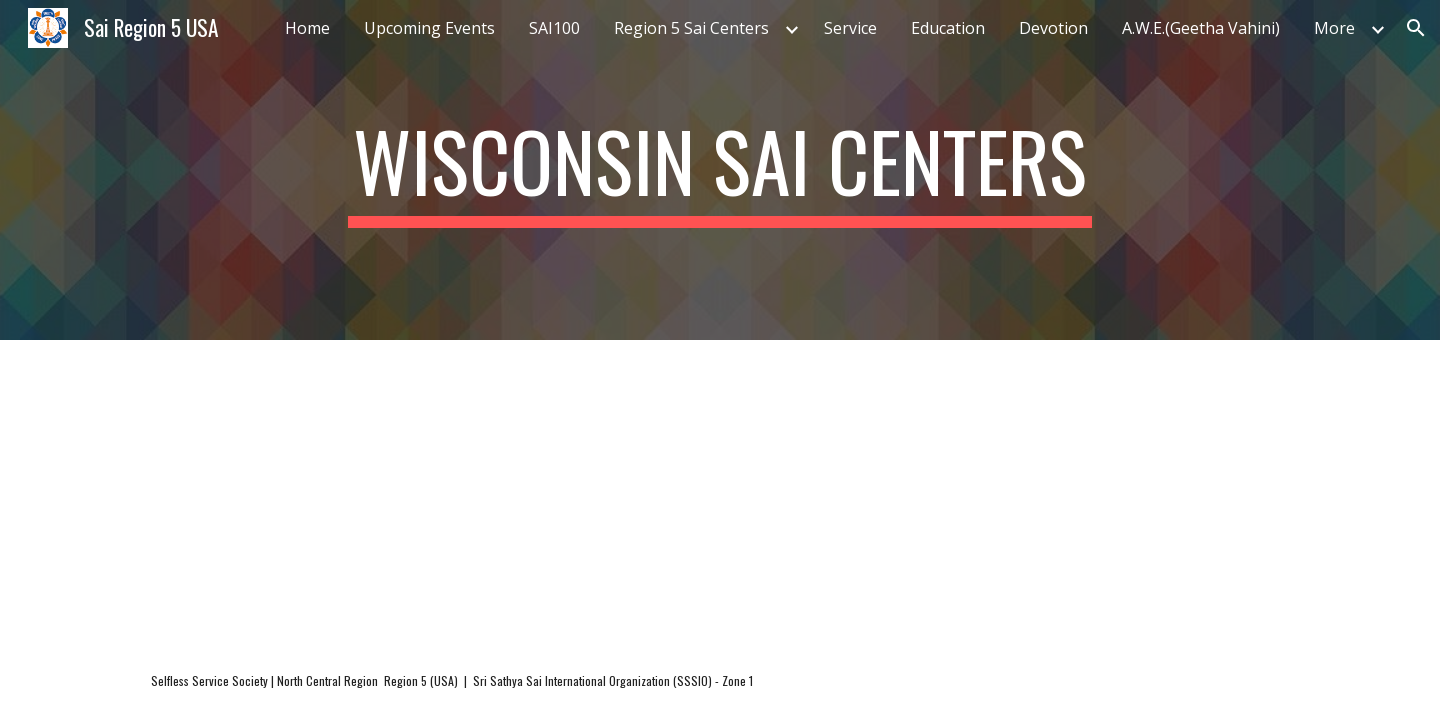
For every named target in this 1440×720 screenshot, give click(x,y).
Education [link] (948, 28)
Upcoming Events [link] (429, 28)
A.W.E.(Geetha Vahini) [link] (1201, 28)
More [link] (1334, 28)
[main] (720, 170)
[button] (1416, 28)
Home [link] (307, 28)
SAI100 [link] (554, 28)
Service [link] (850, 28)
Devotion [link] (1053, 28)
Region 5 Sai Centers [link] (691, 28)
